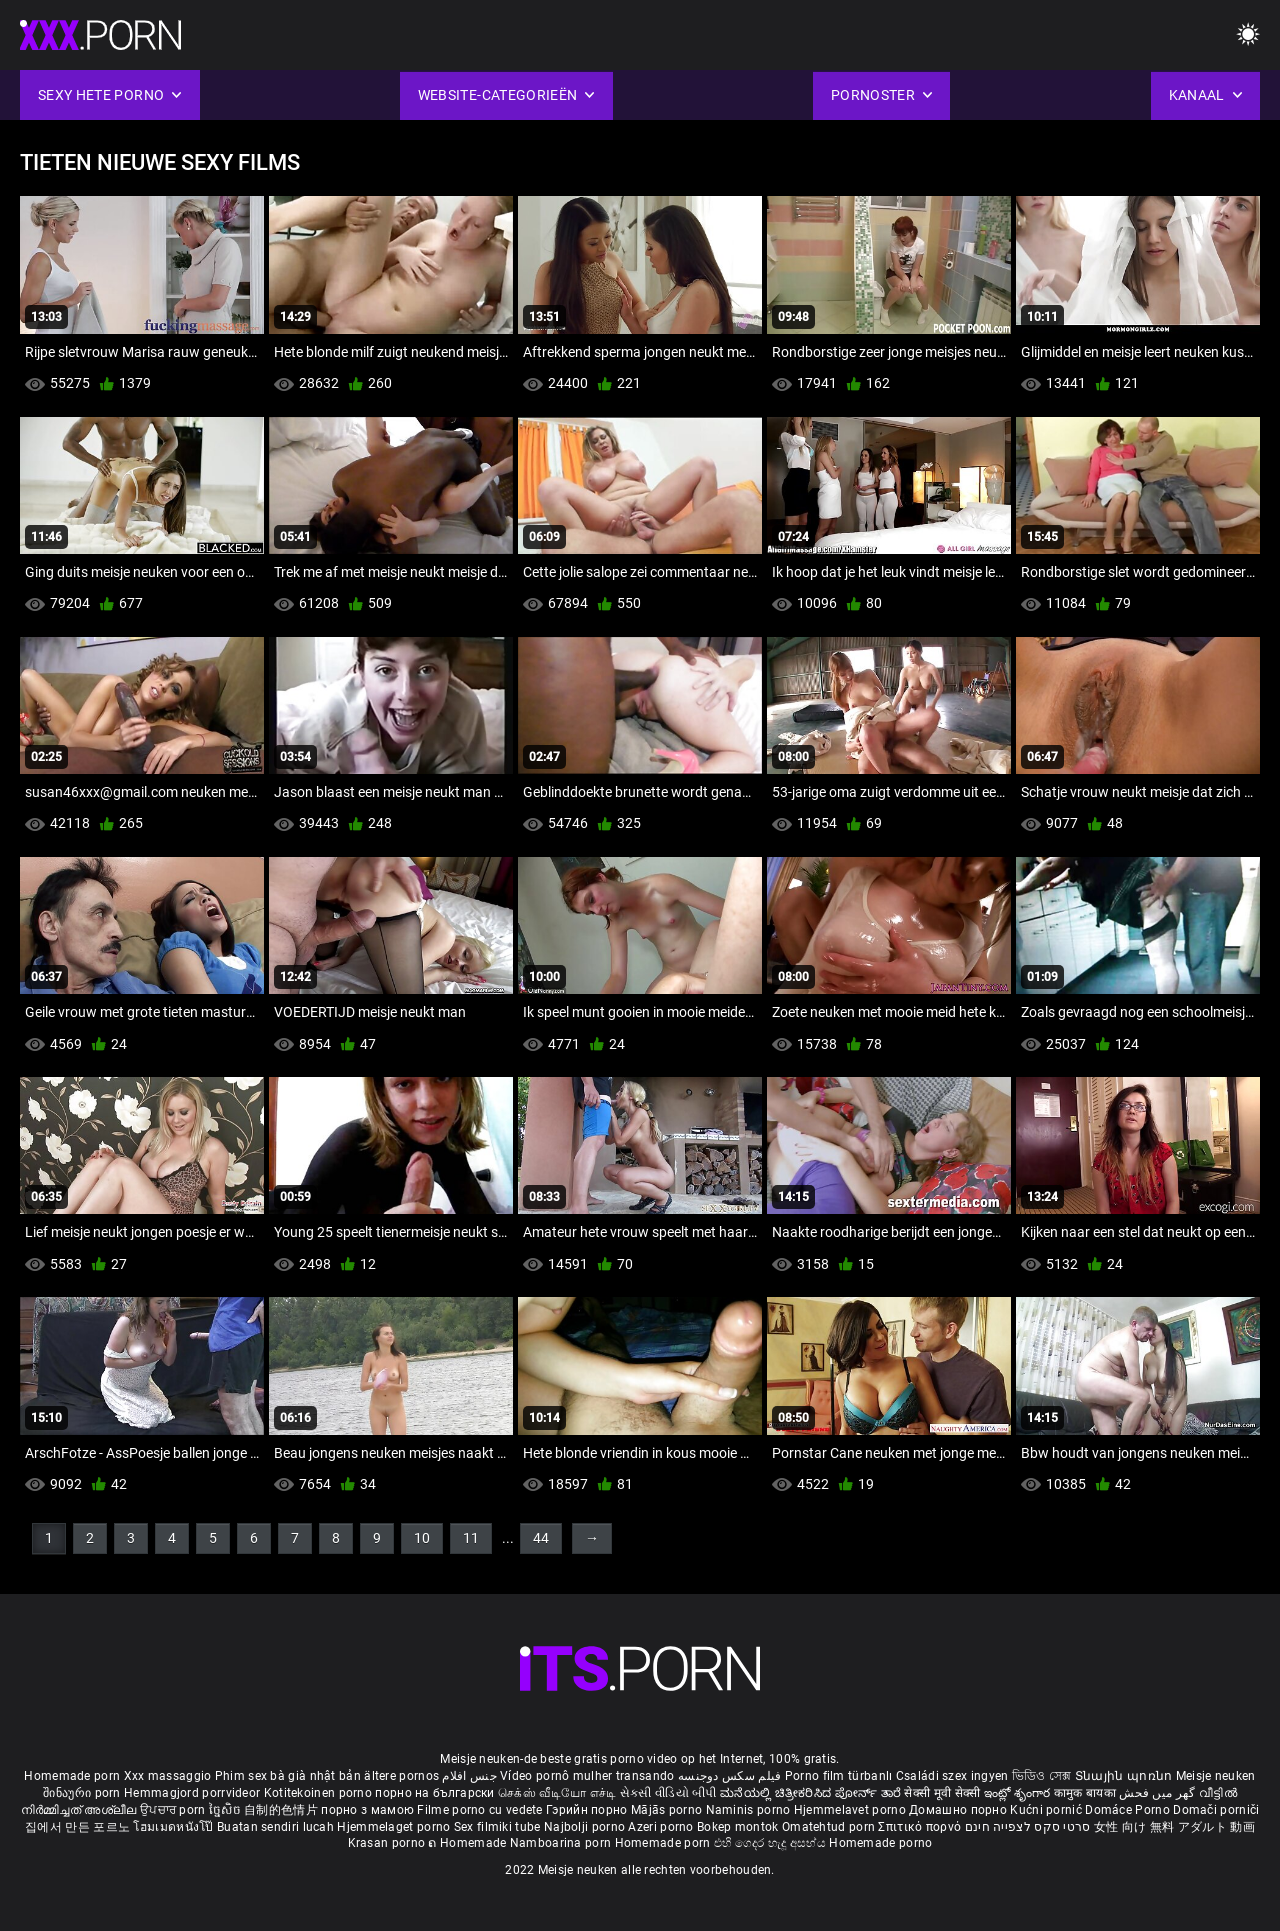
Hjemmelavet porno (851, 1810)
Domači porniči (1216, 1810)
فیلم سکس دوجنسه (730, 1776)
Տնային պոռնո (1125, 1776)
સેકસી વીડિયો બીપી (668, 1793)
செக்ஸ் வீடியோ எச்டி (557, 1793)
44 (541, 1538)
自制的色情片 (282, 1810)
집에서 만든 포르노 (79, 1827)
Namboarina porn (562, 1843)
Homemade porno (880, 1843)
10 (422, 1538)
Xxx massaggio (168, 1776)
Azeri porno (662, 1827)
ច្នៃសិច (226, 1810)
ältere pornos (401, 1776)
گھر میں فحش (1159, 1793)
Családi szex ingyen (952, 1776)
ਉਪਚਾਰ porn (174, 1810)
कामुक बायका (1086, 1793)
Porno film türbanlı (839, 1776)
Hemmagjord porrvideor (194, 1793)
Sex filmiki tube (497, 1827)
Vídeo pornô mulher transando (587, 1776)
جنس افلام (469, 1776)
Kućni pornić (1047, 1810)
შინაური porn (83, 1793)
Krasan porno (388, 1843)
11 (471, 1538)
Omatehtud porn (830, 1827)
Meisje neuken (1216, 1776)
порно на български (434, 1793)
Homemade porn (73, 1776)
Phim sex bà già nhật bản (288, 1776)
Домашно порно (959, 1810)
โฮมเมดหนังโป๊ (175, 1827)
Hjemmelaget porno (395, 1827)
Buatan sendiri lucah (277, 1827)
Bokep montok (738, 1827)
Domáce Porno (1129, 1810)
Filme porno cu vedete (479, 1810)
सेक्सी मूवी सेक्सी (942, 1793)
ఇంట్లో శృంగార (1019, 1793)
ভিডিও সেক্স (1042, 1776)
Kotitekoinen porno (320, 1793)
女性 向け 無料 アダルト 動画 (1174, 1827)
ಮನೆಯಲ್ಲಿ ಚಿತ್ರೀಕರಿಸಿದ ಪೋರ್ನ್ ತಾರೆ (812, 1793)
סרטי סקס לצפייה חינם (1028, 1827)
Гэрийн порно (588, 1810)
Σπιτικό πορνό (921, 1827)
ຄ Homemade (468, 1843)
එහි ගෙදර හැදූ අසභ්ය (772, 1843)
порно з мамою (367, 1810)
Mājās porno (668, 1810)
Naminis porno (750, 1810)
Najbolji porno (584, 1827)
